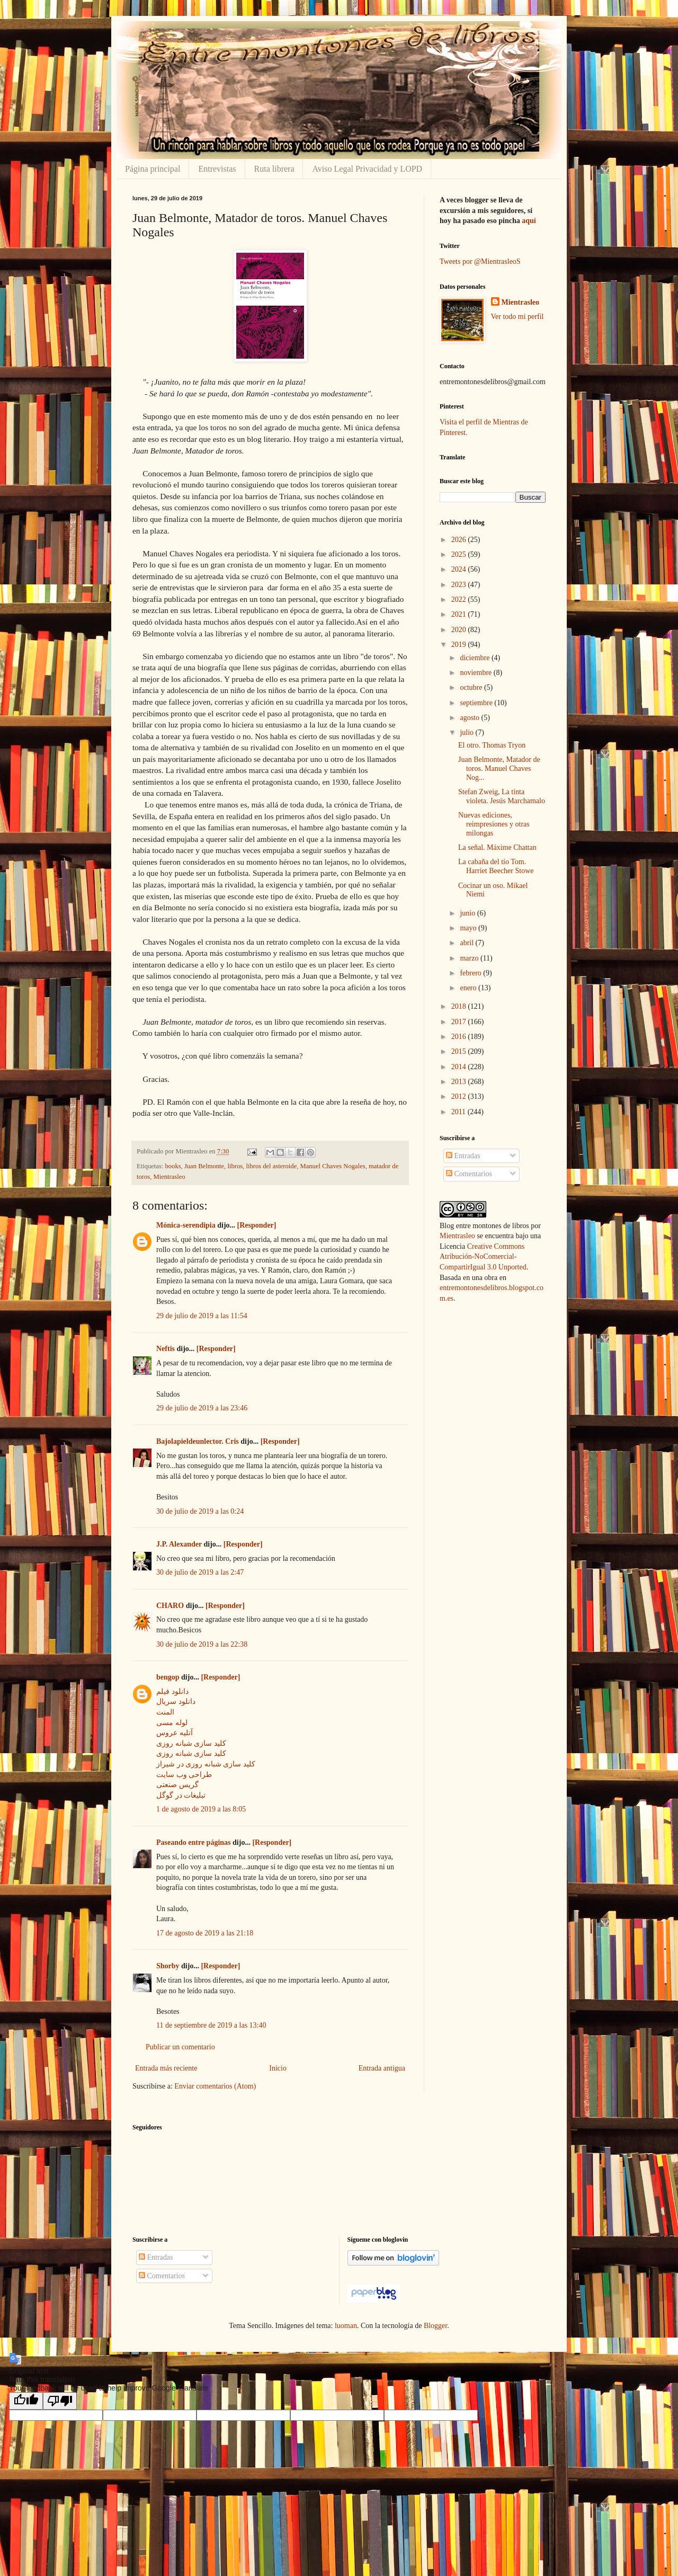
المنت (165, 1712)
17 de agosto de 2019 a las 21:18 (204, 1933)
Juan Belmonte (204, 1166)
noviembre (476, 673)
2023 (459, 585)
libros (235, 1166)
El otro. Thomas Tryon (491, 745)
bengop (168, 1677)
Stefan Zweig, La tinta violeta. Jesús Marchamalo (501, 796)
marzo (470, 958)
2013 (459, 1082)
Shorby (168, 1966)
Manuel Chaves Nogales (332, 1166)
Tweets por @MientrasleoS (480, 261)
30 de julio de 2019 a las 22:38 (201, 1644)
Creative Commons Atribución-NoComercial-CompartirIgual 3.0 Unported (483, 1256)
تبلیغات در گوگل (181, 1795)
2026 (459, 540)
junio (468, 913)
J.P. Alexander (179, 1544)
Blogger (435, 2326)
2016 (459, 1037)
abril (467, 943)
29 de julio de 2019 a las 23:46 (201, 1408)
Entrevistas (217, 168)
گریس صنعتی (177, 1785)
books (173, 1166)
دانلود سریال (175, 1702)
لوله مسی (172, 1723)
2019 (459, 645)
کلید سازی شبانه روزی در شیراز (205, 1764)
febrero (471, 973)
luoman (346, 2326)
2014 (459, 1067)
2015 (459, 1051)
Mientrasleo (169, 1176)
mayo (469, 928)
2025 (459, 554)
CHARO (170, 1606)
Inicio (278, 2068)
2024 (459, 569)
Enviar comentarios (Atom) (215, 2086)
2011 (459, 1112)
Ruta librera (274, 168)
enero (469, 988)
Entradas (463, 1156)
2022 (459, 599)
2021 (459, 614)
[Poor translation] (60, 2401)
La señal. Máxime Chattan (497, 847)
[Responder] (256, 1225)
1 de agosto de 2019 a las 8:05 (201, 1809)
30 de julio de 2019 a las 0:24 (200, 1511)
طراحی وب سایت (184, 1775)
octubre (472, 687)
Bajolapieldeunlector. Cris (197, 1441)
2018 (459, 1006)
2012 (459, 1096)
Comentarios (469, 1174)
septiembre (477, 703)
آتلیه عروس (174, 1733)
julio (467, 732)
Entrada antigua (382, 2068)
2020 (459, 630)
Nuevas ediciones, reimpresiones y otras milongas (494, 824)
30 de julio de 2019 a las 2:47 (200, 1572)
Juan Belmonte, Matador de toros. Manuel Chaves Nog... (499, 768)
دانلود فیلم (172, 1691)
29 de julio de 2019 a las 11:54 (201, 1316)
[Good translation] (26, 2401)
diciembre (475, 658)
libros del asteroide (271, 1166)
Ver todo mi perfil (517, 317)
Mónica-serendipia (186, 1225)
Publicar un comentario (180, 2047)
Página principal (152, 168)
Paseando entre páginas (193, 1842)
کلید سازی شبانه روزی (191, 1743)
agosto (470, 718)
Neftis (165, 1349)
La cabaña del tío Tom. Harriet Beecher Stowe (496, 866)
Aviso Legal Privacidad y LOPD (367, 168)
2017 (459, 1022)
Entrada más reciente (166, 2068)
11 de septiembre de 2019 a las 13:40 (211, 2025)
